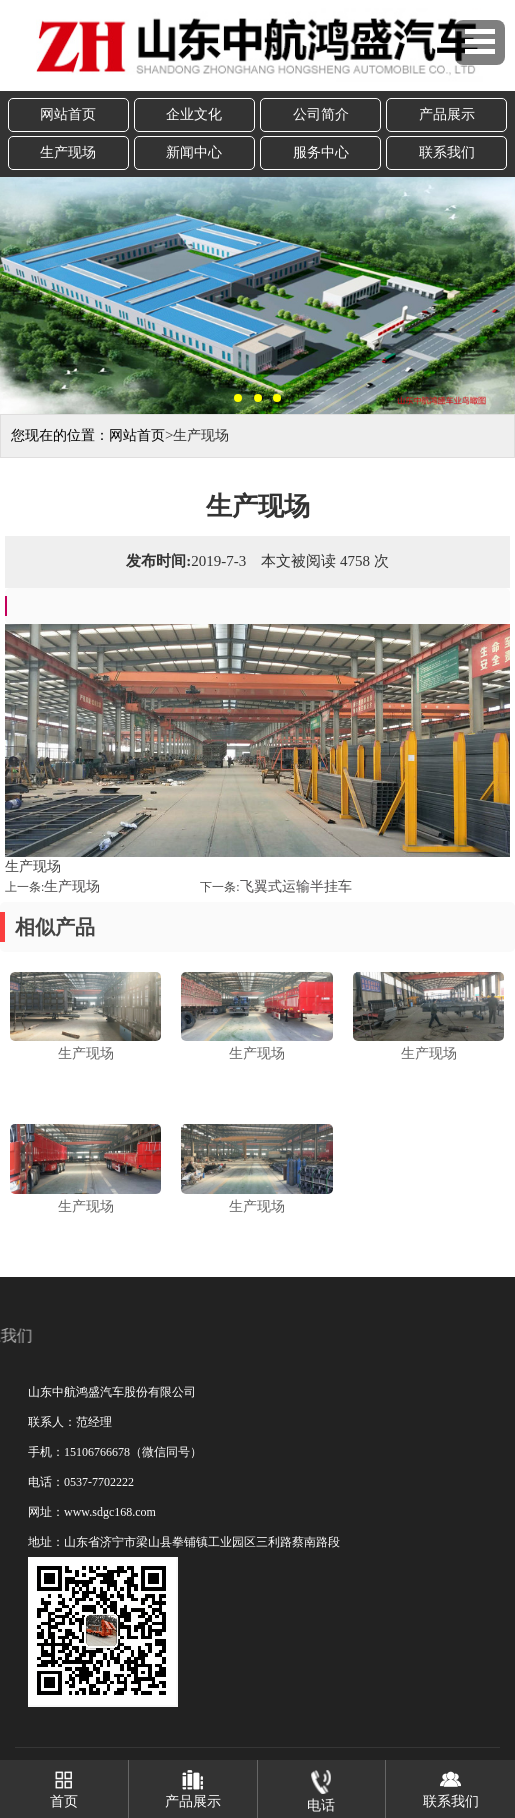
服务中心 (321, 152)
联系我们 (447, 152)
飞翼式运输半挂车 (296, 886)
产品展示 (447, 114)
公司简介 (321, 114)
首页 (64, 1784)
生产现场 (68, 152)
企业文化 (194, 114)
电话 (321, 1786)
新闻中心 (194, 152)
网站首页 (68, 114)
